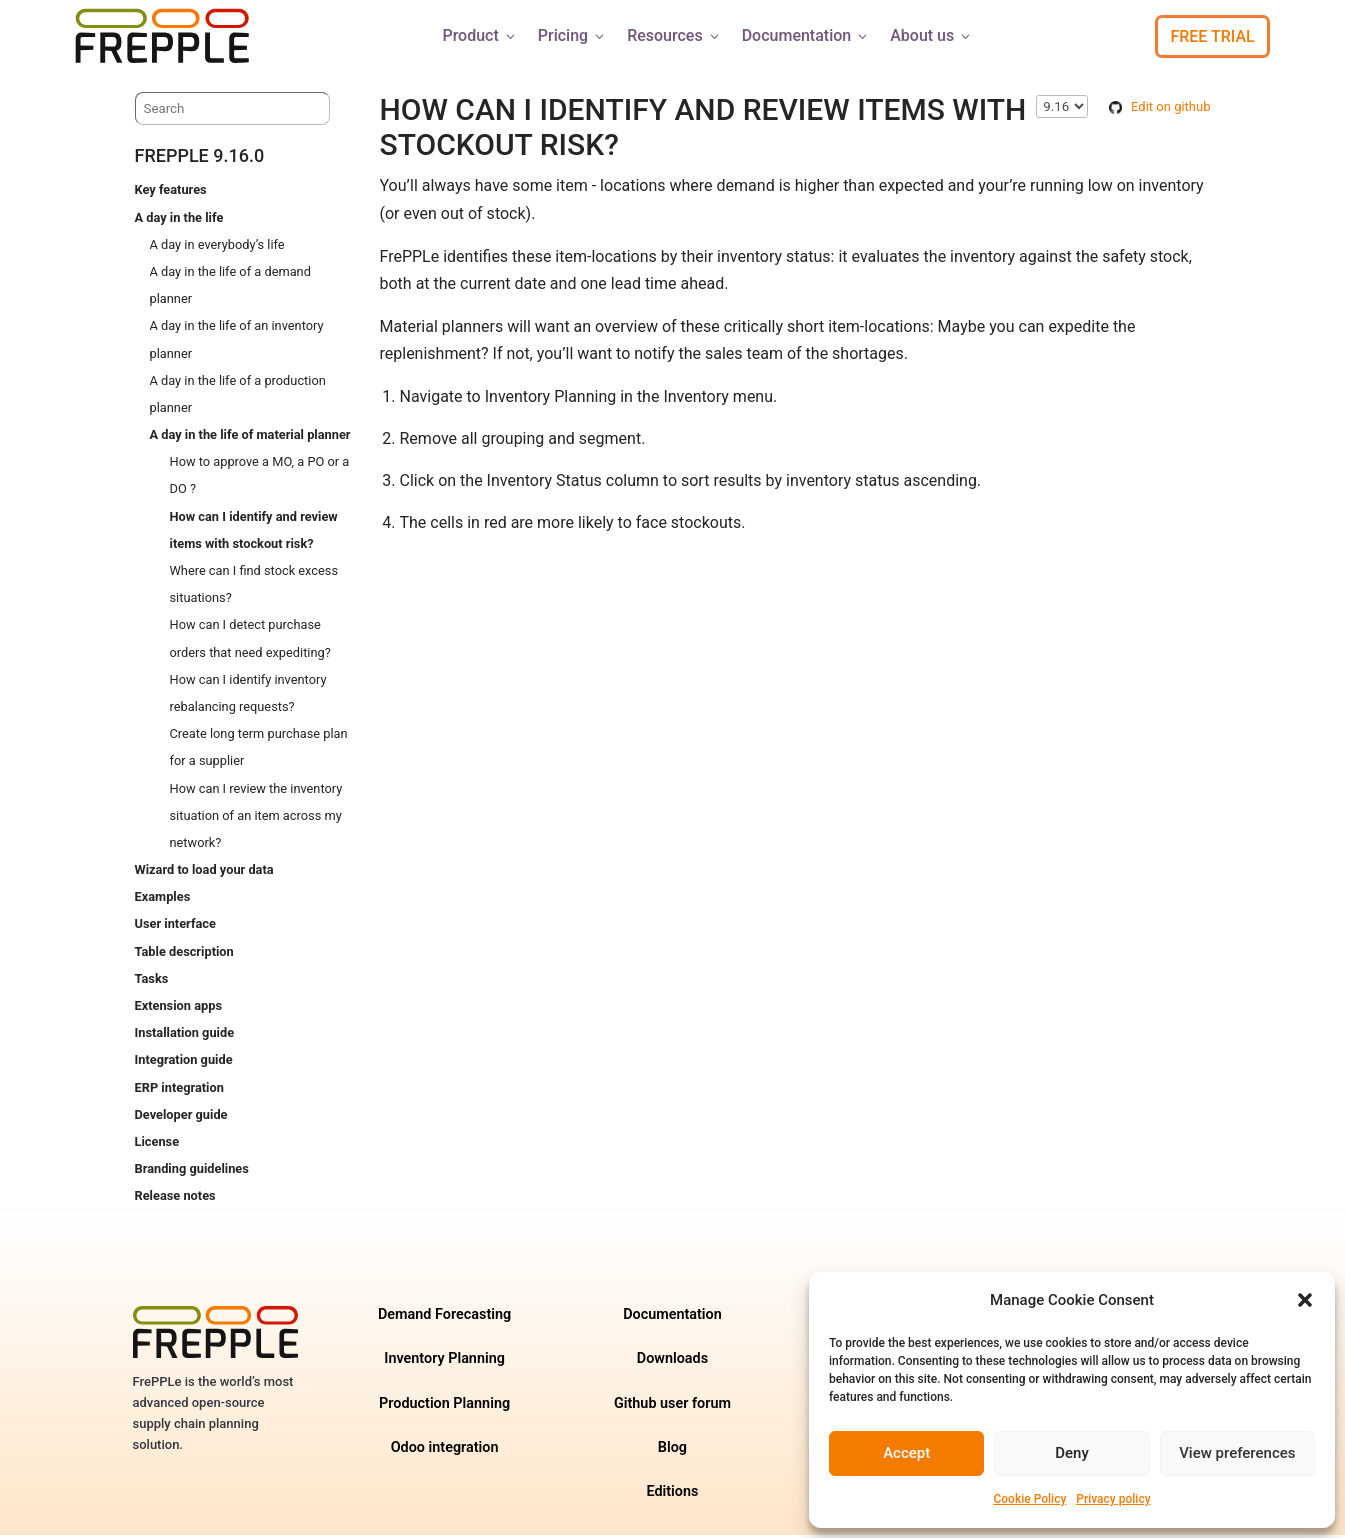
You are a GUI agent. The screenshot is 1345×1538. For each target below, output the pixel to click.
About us (931, 35)
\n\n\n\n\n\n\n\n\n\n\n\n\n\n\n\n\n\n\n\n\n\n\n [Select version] (1062, 109)
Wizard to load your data (204, 872)
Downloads (672, 1361)
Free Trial (1212, 36)
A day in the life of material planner (250, 437)
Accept (906, 1453)
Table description (184, 954)
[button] (1305, 1300)
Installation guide (185, 1035)
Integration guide (184, 1062)
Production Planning (444, 1406)
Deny (1072, 1453)
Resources (674, 35)
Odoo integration (445, 1450)
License (157, 1144)
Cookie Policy (1029, 1499)
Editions (672, 1494)
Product (479, 35)
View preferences (1237, 1453)
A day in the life (179, 220)
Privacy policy (1113, 1499)
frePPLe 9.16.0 (200, 158)
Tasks (152, 981)
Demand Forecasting (444, 1317)
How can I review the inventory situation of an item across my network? (256, 818)
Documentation (806, 35)
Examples (163, 899)
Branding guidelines (192, 1171)
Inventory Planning (444, 1361)
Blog (672, 1450)
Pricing (572, 35)
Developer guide (181, 1117)
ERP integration (179, 1090)
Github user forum (672, 1406)
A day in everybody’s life (217, 247)
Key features (171, 192)
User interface (175, 926)
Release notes (175, 1198)
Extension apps (178, 1008)
